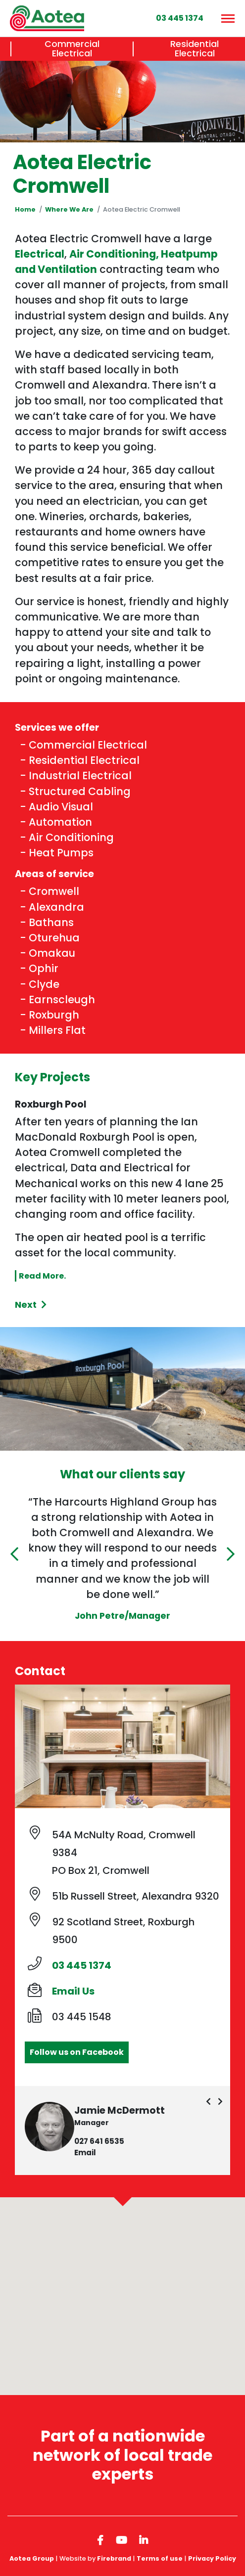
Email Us (73, 1991)
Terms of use (160, 2558)
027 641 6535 (99, 2141)
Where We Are (69, 209)
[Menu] (226, 18)
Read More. (42, 1276)
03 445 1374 (81, 1965)
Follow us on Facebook (77, 2052)
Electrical (39, 254)
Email (85, 2152)
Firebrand (114, 2558)
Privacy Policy (212, 2558)
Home (25, 209)
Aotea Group (31, 2558)
